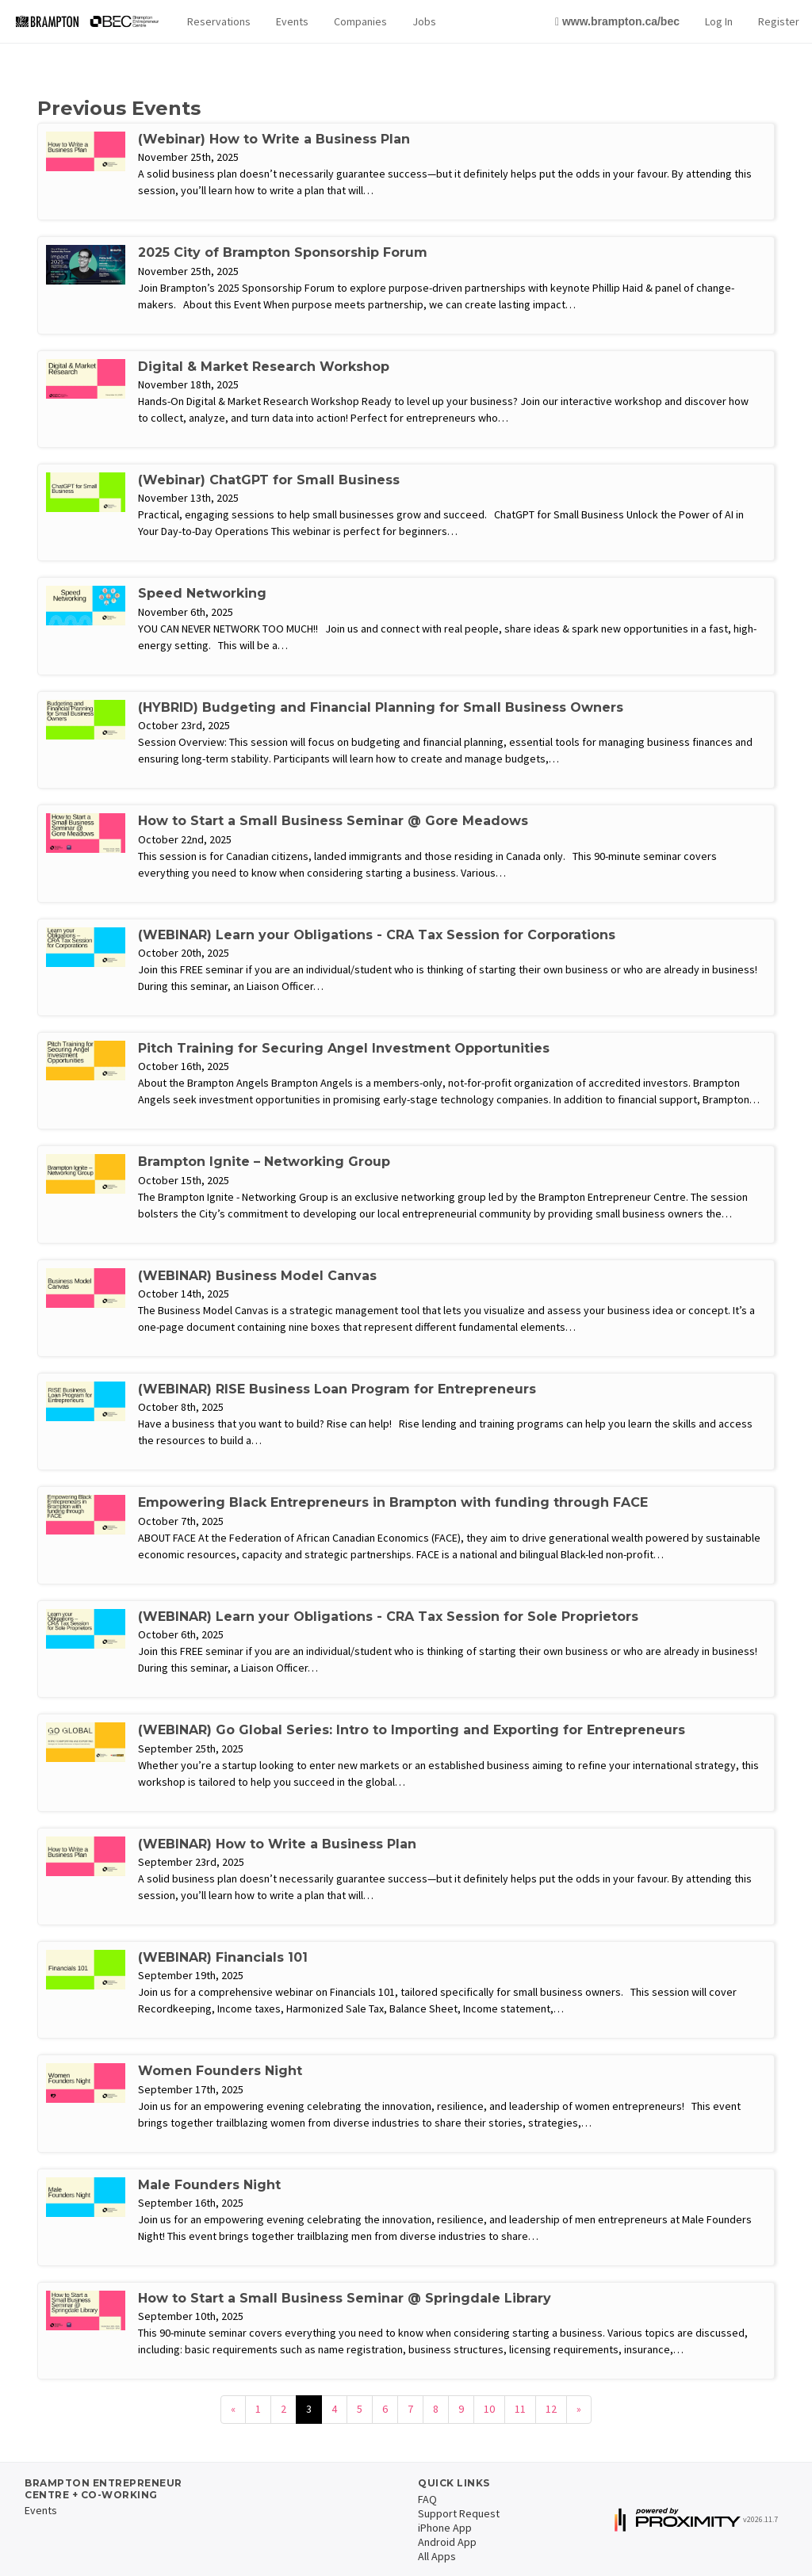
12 (551, 2409)
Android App (447, 2542)
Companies (360, 21)
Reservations (219, 21)
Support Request (459, 2513)
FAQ (427, 2499)
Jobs (424, 21)
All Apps (437, 2556)
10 (489, 2409)
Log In (719, 21)
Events (292, 21)
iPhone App (445, 2528)
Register (778, 21)
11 (520, 2409)
